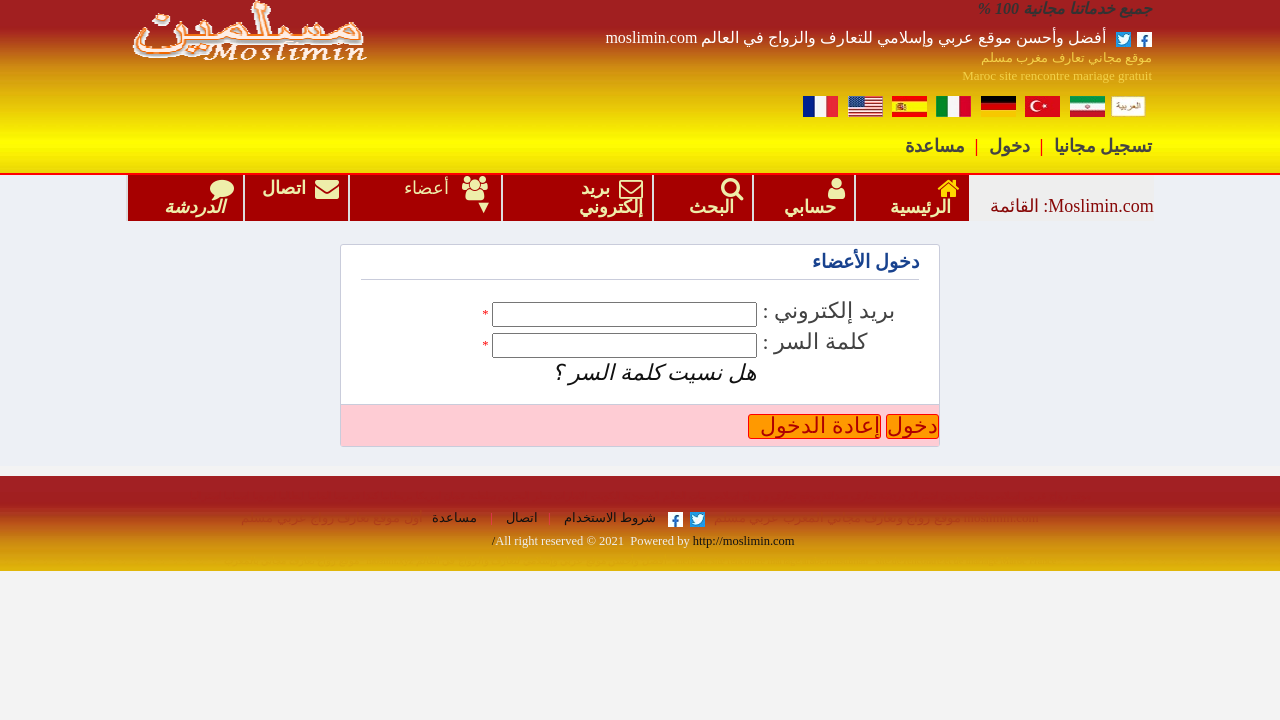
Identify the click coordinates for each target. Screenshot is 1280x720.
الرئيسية (920, 198)
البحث (711, 198)
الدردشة (194, 198)
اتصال (300, 197)
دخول (1009, 146)
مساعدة (935, 146)
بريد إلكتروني (606, 197)
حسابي (810, 198)
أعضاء (432, 188)
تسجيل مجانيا (1103, 146)
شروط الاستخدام (608, 518)
